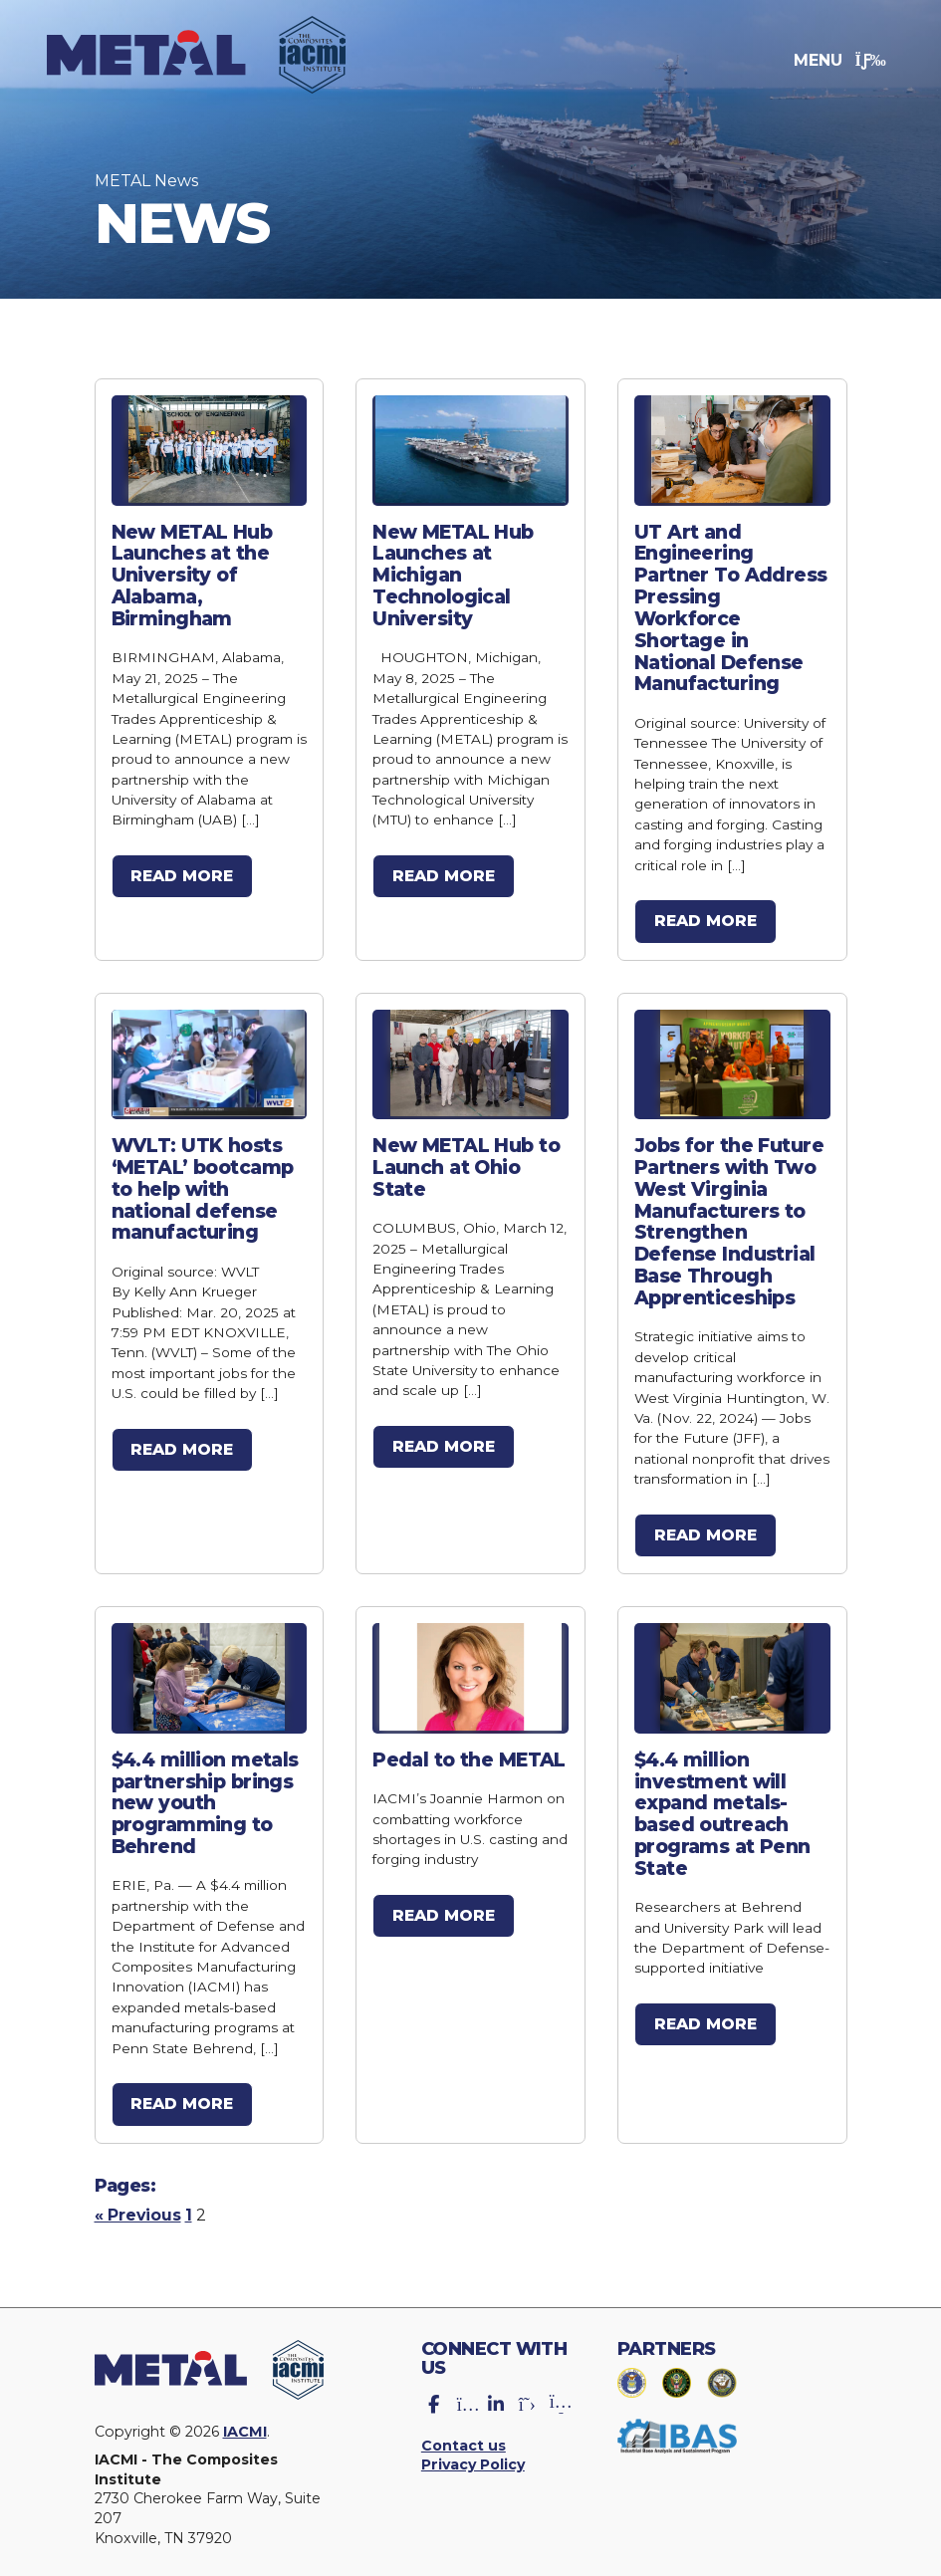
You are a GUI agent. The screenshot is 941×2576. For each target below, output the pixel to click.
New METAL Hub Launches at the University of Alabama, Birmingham (193, 573)
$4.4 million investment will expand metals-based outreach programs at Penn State (723, 1801)
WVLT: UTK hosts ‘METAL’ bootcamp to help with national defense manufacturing (204, 1182)
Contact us (464, 2432)
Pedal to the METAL (470, 1748)
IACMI (249, 2418)
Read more (184, 872)
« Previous (139, 2201)
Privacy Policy (475, 2451)
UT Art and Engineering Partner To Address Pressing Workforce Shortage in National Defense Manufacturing (731, 605)
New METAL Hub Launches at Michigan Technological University (453, 573)
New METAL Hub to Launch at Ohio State (466, 1161)
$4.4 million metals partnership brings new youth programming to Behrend (206, 1790)
